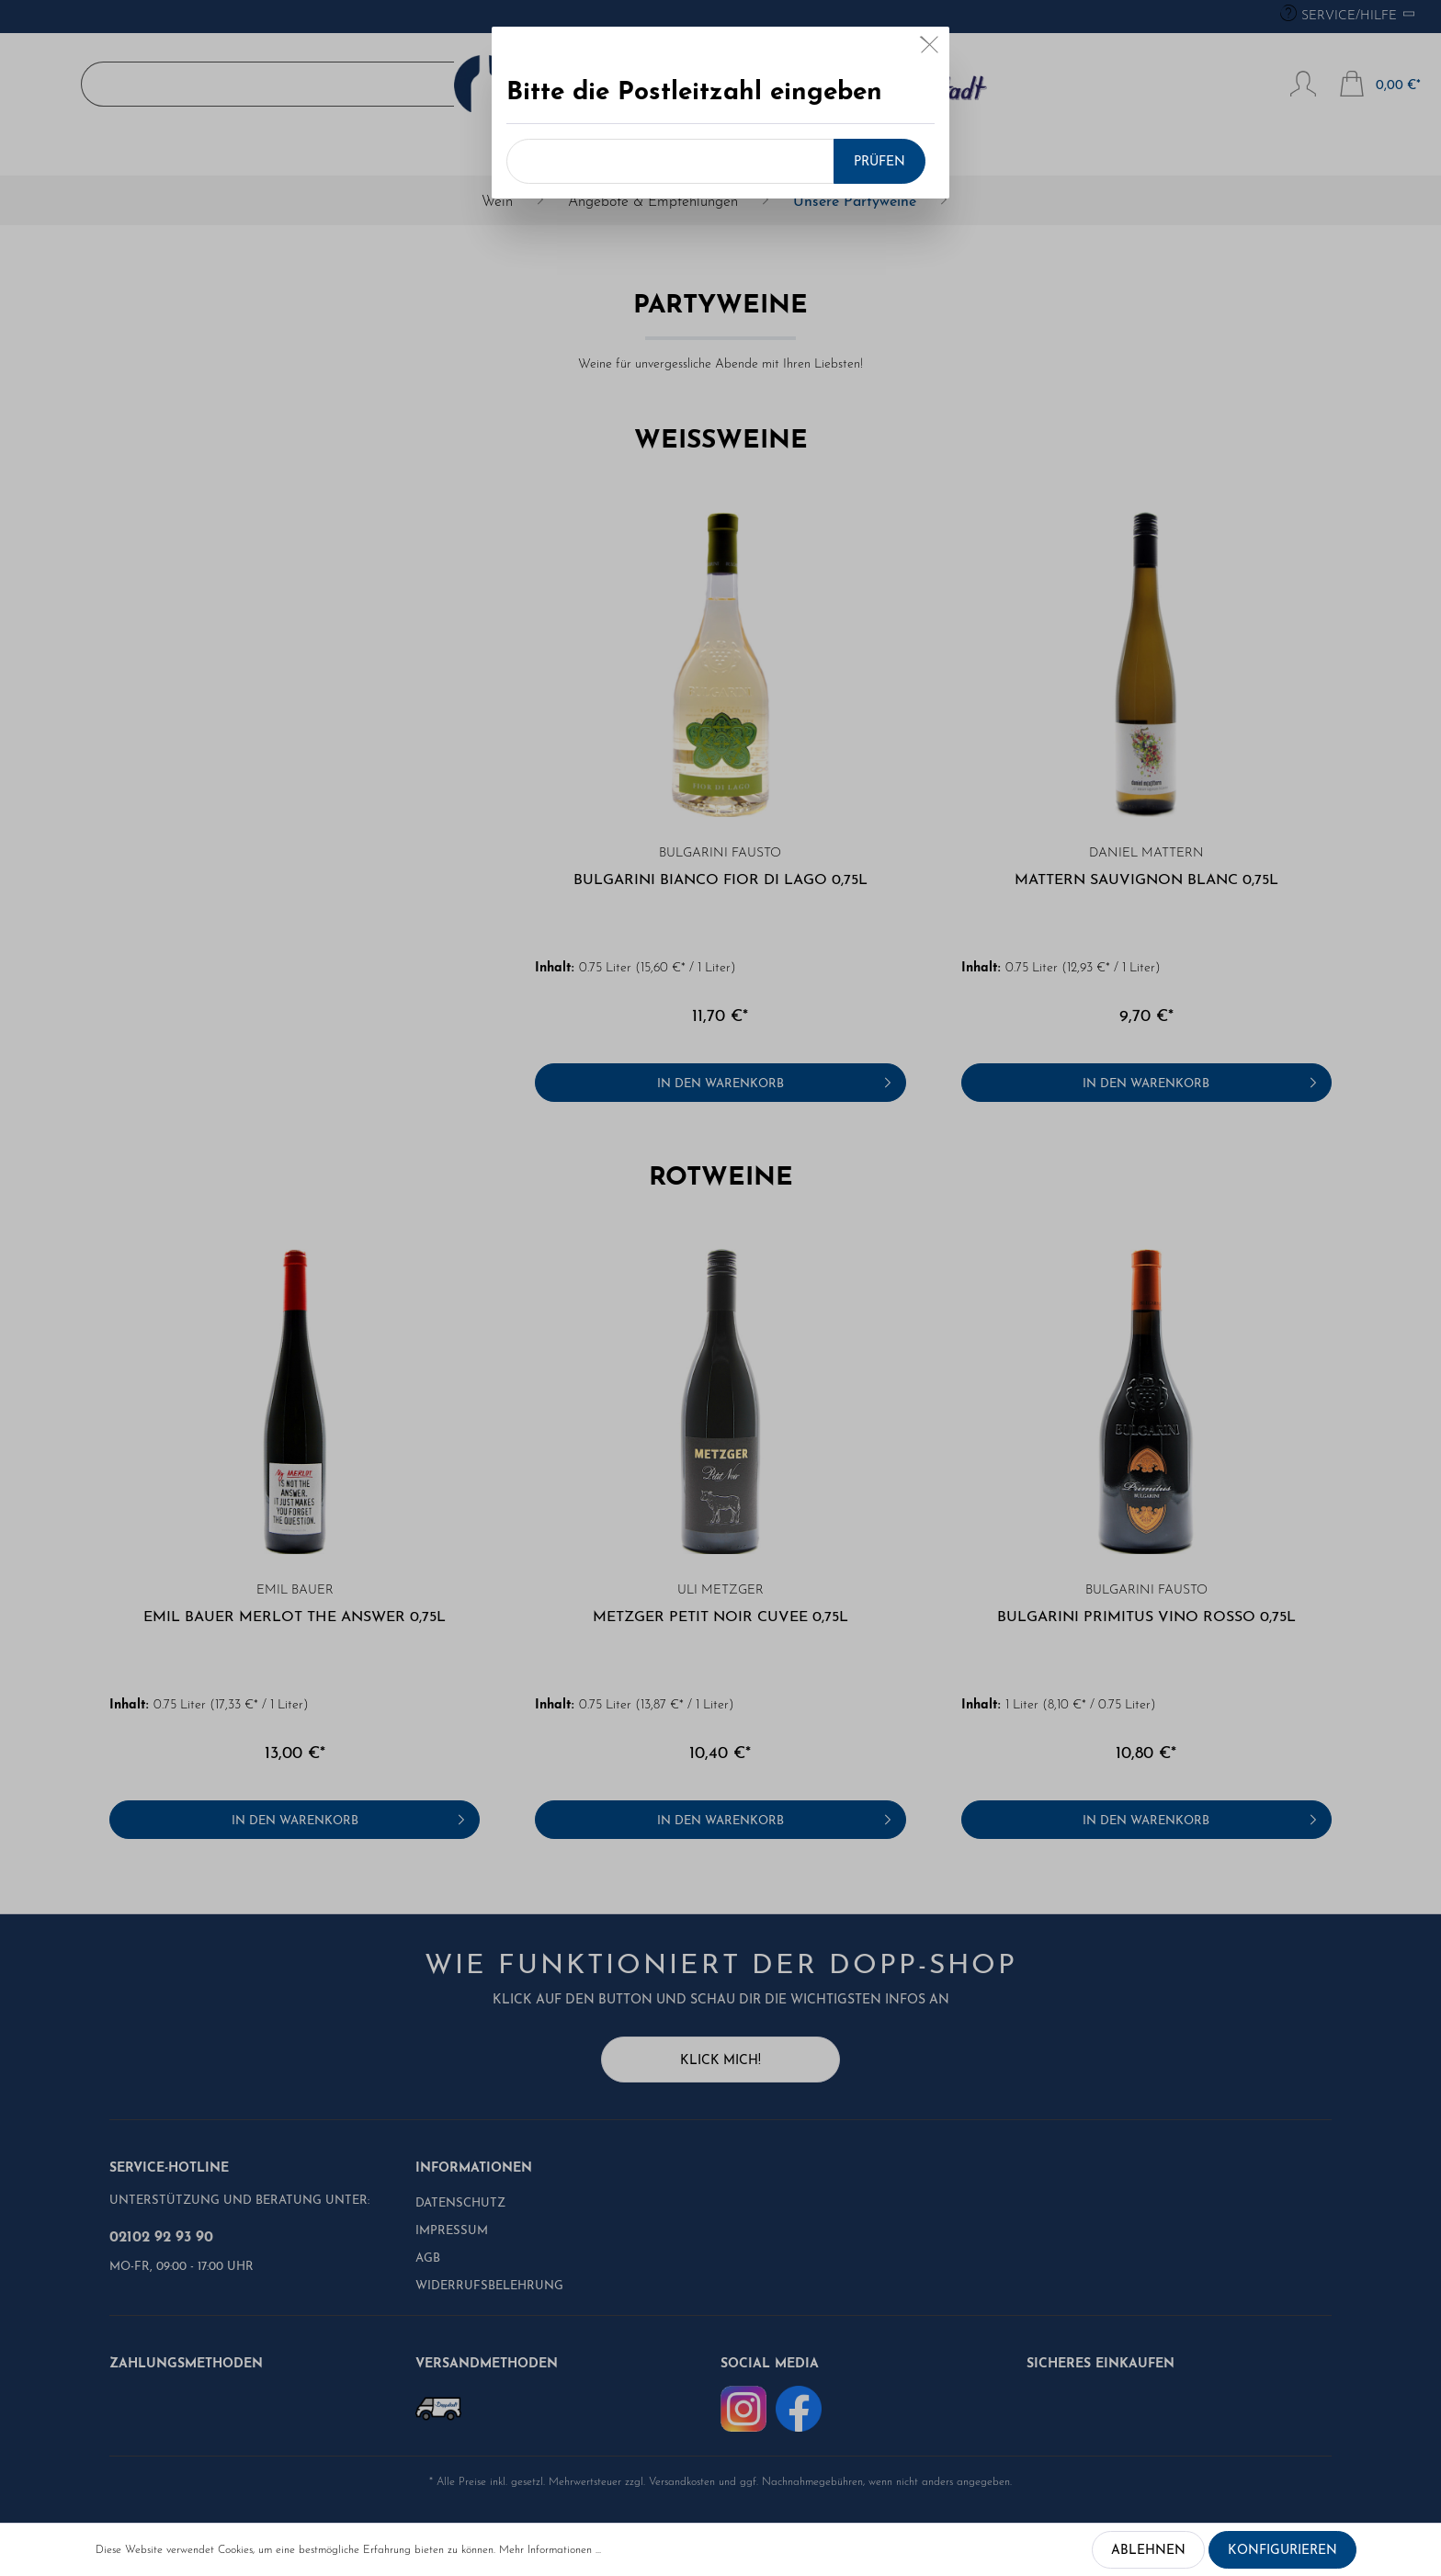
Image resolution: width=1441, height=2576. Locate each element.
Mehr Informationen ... (550, 2550)
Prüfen (879, 162)
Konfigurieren (1282, 2551)
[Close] (929, 49)
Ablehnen (1148, 2551)
